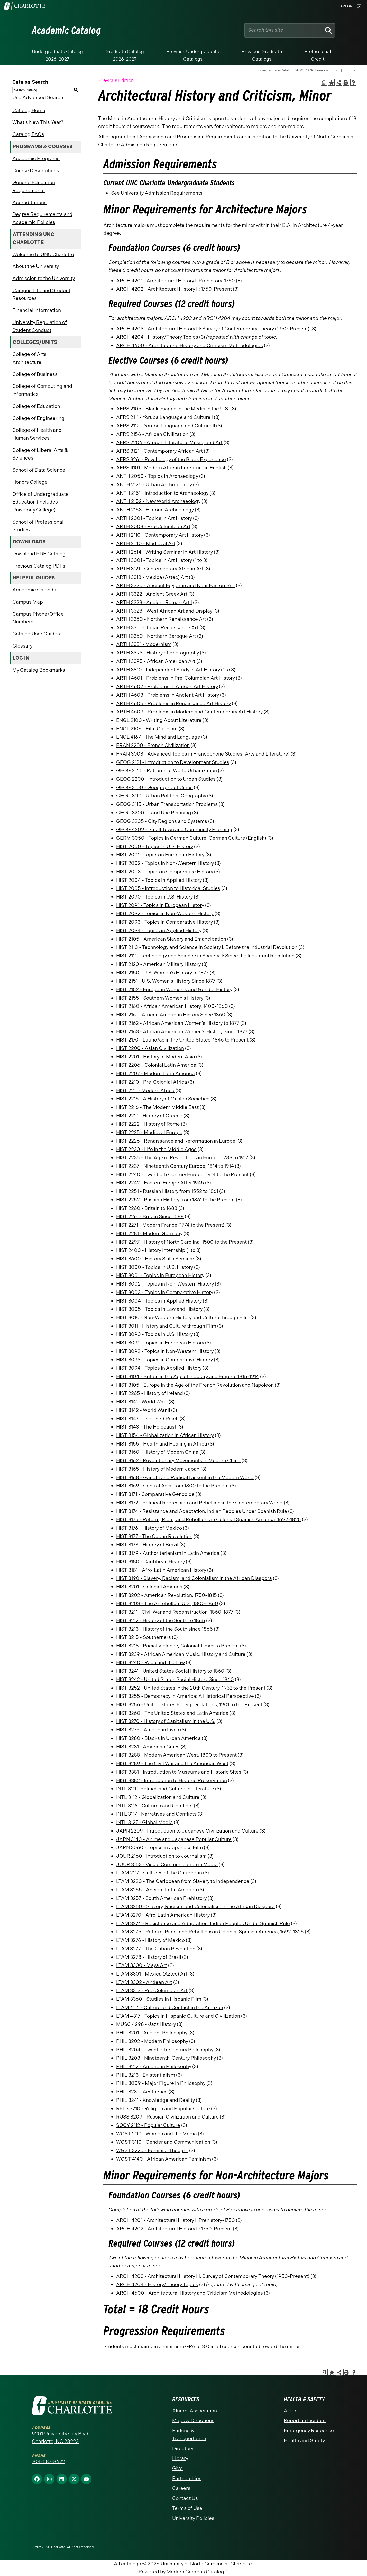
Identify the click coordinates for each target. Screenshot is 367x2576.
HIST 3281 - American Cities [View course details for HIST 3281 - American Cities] (148, 1747)
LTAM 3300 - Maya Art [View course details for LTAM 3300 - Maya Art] (141, 1965)
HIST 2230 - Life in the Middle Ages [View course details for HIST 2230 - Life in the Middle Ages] (156, 1149)
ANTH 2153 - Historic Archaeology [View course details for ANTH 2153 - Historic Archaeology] (155, 510)
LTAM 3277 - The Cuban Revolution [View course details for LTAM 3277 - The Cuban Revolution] (155, 1949)
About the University (35, 266)
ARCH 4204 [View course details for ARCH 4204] (216, 318)
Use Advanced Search (37, 98)
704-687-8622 (48, 2461)
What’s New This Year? (37, 122)
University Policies (193, 2518)
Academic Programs (36, 158)
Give (177, 2468)
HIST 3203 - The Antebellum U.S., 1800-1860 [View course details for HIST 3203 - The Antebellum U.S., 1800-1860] (167, 1603)
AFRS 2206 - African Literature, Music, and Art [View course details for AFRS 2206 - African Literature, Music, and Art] (169, 442)
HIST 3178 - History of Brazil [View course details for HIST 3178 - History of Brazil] (147, 1545)
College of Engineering (38, 418)
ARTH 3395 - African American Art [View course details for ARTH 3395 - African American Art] (155, 661)
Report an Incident (305, 2421)
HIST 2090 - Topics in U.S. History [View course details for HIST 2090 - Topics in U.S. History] (154, 897)
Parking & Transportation (189, 2435)
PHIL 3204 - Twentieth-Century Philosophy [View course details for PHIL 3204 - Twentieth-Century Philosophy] (164, 2050)
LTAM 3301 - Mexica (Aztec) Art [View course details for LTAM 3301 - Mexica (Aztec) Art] (151, 1974)
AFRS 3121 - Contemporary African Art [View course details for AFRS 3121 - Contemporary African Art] (159, 451)
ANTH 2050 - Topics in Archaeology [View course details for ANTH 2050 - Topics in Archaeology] (157, 476)
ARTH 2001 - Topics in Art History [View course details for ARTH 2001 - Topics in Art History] (154, 518)
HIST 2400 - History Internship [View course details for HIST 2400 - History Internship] (150, 1250)
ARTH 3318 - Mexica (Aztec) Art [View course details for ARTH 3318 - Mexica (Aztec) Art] (152, 577)
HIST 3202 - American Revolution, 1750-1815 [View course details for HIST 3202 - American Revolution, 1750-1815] (166, 1595)
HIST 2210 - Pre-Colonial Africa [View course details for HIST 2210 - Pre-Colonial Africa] (151, 1082)
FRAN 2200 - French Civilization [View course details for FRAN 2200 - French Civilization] (153, 745)
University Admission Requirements (162, 193)
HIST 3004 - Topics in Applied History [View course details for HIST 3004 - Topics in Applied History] (159, 1301)
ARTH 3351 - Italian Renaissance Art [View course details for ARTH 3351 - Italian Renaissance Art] (157, 628)
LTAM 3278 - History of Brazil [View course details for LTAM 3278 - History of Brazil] (148, 1957)
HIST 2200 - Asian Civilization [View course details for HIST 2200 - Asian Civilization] (150, 1048)
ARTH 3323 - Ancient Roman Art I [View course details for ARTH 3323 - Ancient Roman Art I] (154, 602)
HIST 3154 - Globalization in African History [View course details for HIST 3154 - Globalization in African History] (165, 1435)
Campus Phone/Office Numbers (38, 618)
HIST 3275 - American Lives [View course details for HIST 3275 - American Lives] (147, 1730)
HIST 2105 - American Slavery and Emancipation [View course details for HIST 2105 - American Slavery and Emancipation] (171, 939)
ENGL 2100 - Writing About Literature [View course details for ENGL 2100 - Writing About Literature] (158, 720)
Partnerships (186, 2478)
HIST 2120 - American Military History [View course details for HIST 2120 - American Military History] (158, 964)
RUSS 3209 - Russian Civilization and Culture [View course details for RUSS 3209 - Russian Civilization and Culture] (167, 2117)
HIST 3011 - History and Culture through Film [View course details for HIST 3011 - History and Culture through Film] (166, 1326)
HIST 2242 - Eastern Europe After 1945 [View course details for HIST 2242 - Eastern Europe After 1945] (160, 1183)
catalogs (131, 2564)
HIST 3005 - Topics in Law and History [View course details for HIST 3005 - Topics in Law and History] (159, 1309)
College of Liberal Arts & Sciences (40, 454)
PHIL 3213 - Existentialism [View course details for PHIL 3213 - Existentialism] (145, 2075)
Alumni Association (194, 2411)
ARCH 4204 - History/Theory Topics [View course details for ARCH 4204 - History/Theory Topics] (157, 337)
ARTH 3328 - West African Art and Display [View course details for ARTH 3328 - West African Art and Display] (164, 611)
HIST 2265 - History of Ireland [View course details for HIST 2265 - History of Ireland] (149, 1393)
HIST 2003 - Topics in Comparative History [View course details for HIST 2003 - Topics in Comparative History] (164, 872)
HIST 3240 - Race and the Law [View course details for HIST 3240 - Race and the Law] (150, 1662)
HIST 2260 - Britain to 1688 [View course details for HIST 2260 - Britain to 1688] (146, 1208)
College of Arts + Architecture (31, 358)
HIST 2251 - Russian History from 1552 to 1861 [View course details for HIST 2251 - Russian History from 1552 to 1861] (167, 1191)
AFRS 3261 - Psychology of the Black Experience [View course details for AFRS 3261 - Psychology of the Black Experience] (171, 459)
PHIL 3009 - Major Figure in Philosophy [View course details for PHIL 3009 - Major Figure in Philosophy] (160, 2083)
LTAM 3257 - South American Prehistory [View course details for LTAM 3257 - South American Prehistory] (161, 1898)
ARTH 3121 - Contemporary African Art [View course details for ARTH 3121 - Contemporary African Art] (159, 569)
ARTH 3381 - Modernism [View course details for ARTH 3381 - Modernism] (143, 644)
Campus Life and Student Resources (41, 294)
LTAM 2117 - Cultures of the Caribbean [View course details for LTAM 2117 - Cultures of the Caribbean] (159, 1873)
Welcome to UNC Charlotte (43, 254)
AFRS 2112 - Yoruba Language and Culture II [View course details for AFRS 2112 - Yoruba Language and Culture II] (165, 426)
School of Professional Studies (37, 526)
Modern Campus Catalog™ (197, 2572)
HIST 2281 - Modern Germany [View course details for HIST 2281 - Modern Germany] (149, 1233)
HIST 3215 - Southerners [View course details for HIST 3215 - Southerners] (143, 1637)
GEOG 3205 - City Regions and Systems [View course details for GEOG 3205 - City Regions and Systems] (161, 821)
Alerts (291, 2411)
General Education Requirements (33, 186)
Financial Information (36, 310)
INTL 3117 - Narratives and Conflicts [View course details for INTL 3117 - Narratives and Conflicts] (156, 1814)
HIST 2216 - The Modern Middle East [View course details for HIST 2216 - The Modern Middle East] (157, 1107)
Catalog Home (28, 110)
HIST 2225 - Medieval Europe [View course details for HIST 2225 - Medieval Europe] (149, 1132)
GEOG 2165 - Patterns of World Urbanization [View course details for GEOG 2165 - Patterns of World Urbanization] (166, 771)
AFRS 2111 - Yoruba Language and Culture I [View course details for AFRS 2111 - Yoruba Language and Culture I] (164, 417)
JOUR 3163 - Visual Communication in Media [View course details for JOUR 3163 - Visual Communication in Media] (167, 1865)
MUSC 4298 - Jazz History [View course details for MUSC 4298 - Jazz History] (146, 2024)
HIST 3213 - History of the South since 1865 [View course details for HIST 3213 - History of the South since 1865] (164, 1629)
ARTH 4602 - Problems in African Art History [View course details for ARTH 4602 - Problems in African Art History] (167, 686)
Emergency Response (309, 2431)
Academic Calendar (35, 590)
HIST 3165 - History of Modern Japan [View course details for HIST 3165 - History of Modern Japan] (157, 1469)
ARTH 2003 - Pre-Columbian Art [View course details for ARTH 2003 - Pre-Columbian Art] (153, 526)
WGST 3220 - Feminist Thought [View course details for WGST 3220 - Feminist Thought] (152, 2150)
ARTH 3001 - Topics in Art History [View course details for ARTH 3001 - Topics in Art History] (154, 560)
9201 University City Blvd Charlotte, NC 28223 (60, 2438)
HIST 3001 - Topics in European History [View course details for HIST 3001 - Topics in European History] (160, 1275)
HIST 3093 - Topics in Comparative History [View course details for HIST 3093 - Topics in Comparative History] (164, 1360)
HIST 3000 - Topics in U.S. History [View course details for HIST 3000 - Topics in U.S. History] (154, 1267)
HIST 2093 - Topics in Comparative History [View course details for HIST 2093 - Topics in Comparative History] (164, 922)
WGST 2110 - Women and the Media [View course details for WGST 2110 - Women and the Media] (156, 2134)
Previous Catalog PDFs (38, 566)
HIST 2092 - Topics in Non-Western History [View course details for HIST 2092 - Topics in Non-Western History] (165, 914)
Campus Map (27, 602)
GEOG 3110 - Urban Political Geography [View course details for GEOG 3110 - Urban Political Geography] (161, 796)
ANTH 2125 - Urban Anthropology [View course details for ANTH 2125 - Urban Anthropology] (154, 485)
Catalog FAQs (28, 134)
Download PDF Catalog (39, 554)
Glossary (22, 646)
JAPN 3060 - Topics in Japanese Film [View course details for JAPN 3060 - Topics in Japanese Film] (159, 1848)
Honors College (30, 482)
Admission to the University (43, 278)
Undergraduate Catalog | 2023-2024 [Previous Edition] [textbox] (299, 70)
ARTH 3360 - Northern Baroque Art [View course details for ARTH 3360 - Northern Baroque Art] (156, 636)
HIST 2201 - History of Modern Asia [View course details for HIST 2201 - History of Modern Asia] (155, 1057)
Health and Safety (304, 2441)
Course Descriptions (35, 171)
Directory (182, 2449)
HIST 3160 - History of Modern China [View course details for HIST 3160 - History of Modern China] (157, 1452)
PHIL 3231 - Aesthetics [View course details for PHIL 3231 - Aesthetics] (142, 2092)
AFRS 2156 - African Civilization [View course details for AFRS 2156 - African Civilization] (152, 434)
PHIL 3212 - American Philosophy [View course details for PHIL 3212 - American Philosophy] (153, 2066)
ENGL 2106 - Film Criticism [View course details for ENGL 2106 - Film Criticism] (147, 729)
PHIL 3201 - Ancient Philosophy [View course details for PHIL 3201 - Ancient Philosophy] (151, 2033)
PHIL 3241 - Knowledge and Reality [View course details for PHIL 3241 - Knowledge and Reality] (155, 2100)
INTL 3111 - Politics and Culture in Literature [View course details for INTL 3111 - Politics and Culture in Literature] (165, 1789)
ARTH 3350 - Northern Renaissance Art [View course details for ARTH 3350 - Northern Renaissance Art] (161, 619)
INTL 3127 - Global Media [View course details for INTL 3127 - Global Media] (144, 1822)
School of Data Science (38, 470)
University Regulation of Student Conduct (39, 326)
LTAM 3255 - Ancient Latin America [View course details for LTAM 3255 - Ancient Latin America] (156, 1890)
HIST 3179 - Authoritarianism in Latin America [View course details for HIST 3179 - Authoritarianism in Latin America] (167, 1553)
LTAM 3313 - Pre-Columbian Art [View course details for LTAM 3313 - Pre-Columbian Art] (152, 1991)
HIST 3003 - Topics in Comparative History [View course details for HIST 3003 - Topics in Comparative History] (164, 1292)
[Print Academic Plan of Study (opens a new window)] (324, 82)
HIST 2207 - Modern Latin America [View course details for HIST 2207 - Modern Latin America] (155, 1073)
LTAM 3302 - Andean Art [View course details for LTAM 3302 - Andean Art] (144, 1982)
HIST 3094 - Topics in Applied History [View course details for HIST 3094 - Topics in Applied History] (158, 1368)
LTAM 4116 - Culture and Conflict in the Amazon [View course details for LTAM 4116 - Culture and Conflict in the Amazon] (169, 2007)
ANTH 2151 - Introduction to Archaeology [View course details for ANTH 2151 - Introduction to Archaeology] (162, 493)
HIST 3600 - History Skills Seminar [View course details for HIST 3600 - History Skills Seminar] (155, 1259)
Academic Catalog (66, 30)
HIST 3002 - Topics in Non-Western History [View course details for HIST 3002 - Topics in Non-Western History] (165, 1284)
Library (180, 2458)
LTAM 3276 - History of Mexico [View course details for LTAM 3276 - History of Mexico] (150, 1940)
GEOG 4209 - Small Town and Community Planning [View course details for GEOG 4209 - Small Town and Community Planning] (174, 829)
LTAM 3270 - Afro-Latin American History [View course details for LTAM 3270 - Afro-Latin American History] (163, 1915)
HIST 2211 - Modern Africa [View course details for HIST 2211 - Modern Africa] (145, 1090)
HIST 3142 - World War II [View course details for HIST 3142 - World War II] (143, 1410)
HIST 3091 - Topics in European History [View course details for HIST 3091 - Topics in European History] (160, 1343)
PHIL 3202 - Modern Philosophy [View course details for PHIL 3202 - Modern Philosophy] (152, 2041)
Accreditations (29, 202)
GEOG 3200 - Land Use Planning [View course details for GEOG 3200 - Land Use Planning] (153, 813)
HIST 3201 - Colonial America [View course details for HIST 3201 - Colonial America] (149, 1587)
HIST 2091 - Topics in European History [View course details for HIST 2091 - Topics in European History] (160, 905)
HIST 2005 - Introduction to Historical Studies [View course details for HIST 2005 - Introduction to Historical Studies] (168, 888)
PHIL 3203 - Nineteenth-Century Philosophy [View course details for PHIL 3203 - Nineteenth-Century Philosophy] (166, 2058)
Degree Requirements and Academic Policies (42, 218)
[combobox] (305, 70)
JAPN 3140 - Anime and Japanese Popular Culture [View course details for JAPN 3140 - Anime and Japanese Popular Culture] (174, 1839)
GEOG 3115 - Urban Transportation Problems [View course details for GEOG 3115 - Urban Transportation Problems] (167, 804)
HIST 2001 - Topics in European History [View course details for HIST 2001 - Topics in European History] (160, 855)
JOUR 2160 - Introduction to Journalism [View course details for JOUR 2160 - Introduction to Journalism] (161, 1856)
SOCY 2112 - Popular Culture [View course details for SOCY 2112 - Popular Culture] (148, 2125)
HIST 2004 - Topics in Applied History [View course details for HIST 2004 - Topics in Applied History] (159, 880)
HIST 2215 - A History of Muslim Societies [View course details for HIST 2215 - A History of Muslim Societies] (162, 1099)
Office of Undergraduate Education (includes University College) (40, 502)
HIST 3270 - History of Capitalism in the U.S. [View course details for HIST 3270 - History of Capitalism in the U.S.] (165, 1721)
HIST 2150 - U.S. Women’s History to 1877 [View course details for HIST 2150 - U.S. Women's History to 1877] (162, 973)
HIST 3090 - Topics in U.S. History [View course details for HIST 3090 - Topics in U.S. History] (154, 1334)
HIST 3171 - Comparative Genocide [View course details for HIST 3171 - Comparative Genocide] (155, 1494)
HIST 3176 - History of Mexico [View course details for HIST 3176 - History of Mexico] (149, 1528)
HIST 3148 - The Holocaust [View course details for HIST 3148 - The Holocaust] (146, 1427)
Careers (181, 2488)
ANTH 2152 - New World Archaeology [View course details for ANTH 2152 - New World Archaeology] (158, 501)
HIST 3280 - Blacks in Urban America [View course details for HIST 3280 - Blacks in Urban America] (158, 1738)
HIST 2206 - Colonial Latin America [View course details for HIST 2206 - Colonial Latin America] (156, 1065)
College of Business (35, 374)
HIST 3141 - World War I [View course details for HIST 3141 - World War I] (142, 1402)
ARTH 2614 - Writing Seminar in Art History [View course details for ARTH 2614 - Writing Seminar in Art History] (164, 552)
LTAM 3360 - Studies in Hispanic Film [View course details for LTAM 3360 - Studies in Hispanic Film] (158, 1999)
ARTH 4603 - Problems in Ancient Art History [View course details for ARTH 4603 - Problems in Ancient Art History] (167, 695)
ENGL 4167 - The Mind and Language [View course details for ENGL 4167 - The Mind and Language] (158, 737)
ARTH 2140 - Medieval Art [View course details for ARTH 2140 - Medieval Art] (145, 543)
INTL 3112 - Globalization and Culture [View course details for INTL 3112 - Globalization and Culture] (157, 1797)
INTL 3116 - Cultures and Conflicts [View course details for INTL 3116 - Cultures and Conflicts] (154, 1806)
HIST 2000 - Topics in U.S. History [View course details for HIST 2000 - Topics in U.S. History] (154, 846)
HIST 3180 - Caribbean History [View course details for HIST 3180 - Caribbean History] (150, 1562)
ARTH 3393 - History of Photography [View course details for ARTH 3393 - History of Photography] (157, 653)
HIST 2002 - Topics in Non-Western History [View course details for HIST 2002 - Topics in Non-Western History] (165, 863)
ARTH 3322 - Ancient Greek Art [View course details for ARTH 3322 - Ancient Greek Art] (151, 594)
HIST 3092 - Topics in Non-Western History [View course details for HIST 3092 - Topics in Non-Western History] (165, 1351)
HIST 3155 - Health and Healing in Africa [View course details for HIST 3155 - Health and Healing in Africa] (161, 1444)
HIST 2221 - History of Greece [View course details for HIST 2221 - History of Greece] (149, 1116)
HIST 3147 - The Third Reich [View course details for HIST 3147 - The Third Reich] (147, 1419)
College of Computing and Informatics (42, 390)
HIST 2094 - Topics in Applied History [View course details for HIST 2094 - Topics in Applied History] (158, 931)
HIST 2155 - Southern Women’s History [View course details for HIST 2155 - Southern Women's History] (159, 998)
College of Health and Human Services (37, 434)
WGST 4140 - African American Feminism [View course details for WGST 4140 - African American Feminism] (163, 2159)
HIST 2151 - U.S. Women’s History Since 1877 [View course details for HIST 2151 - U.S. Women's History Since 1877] (165, 981)
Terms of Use (187, 2508)
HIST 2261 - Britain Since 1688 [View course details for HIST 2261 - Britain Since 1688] (150, 1216)
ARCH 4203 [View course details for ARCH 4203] (178, 318)
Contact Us (185, 2498)
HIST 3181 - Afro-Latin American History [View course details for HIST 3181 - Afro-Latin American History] (161, 1570)
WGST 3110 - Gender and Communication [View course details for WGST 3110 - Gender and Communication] (163, 2142)
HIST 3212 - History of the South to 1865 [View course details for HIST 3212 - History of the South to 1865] (160, 1620)
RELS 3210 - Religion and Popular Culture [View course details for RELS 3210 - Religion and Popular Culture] (163, 2109)
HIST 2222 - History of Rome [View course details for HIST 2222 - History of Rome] (148, 1124)
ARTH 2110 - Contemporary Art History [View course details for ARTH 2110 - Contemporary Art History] (159, 535)
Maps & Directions (193, 2421)
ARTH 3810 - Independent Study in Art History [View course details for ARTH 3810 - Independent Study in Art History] (168, 670)
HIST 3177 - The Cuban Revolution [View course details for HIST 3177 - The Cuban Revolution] (154, 1536)
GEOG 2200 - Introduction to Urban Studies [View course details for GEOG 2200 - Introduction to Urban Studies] (166, 779)
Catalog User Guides (36, 634)
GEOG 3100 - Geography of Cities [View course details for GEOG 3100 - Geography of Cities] (154, 788)
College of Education (36, 406)
